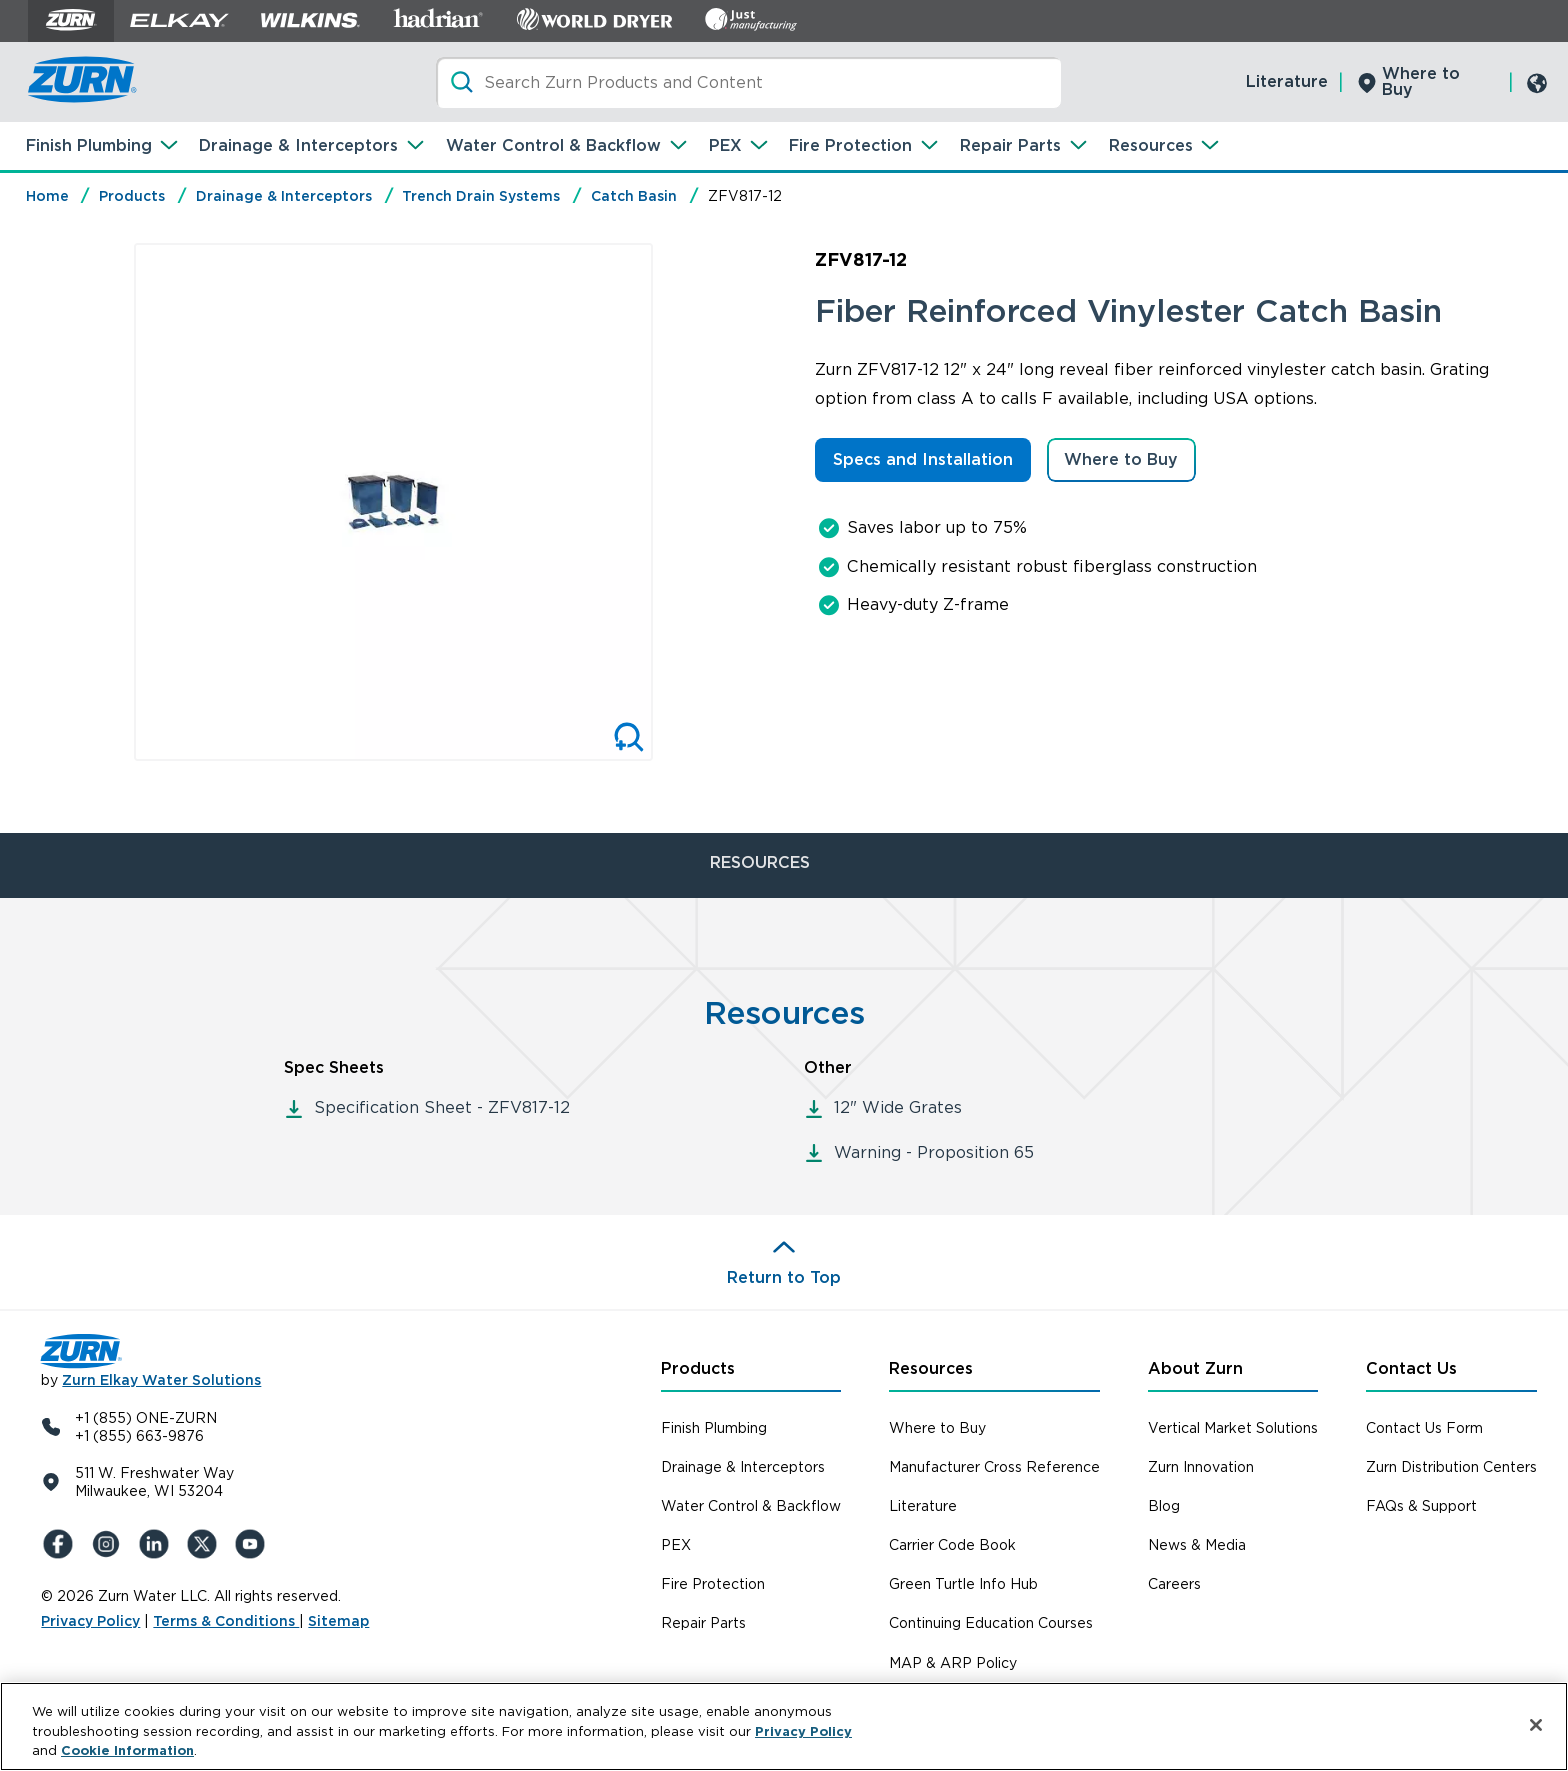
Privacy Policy (90, 1621)
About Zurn (1195, 1368)
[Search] (748, 82)
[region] (784, 1726)
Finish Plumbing (89, 145)
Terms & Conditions (226, 1621)
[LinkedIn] (157, 1544)
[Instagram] (109, 1544)
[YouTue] (253, 1544)
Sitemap (338, 1621)
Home (47, 196)
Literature (1287, 81)
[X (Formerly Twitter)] (205, 1544)
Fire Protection (850, 145)
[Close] (1536, 1725)
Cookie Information (127, 1750)
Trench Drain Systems (481, 196)
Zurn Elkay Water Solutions (161, 1380)
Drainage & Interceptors (298, 145)
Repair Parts (1010, 145)
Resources (1151, 145)
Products (132, 196)
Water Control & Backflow (553, 145)
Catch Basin (634, 196)
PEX (725, 145)
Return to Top (784, 1277)
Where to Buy (1421, 81)
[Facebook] (61, 1544)
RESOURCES (760, 862)
